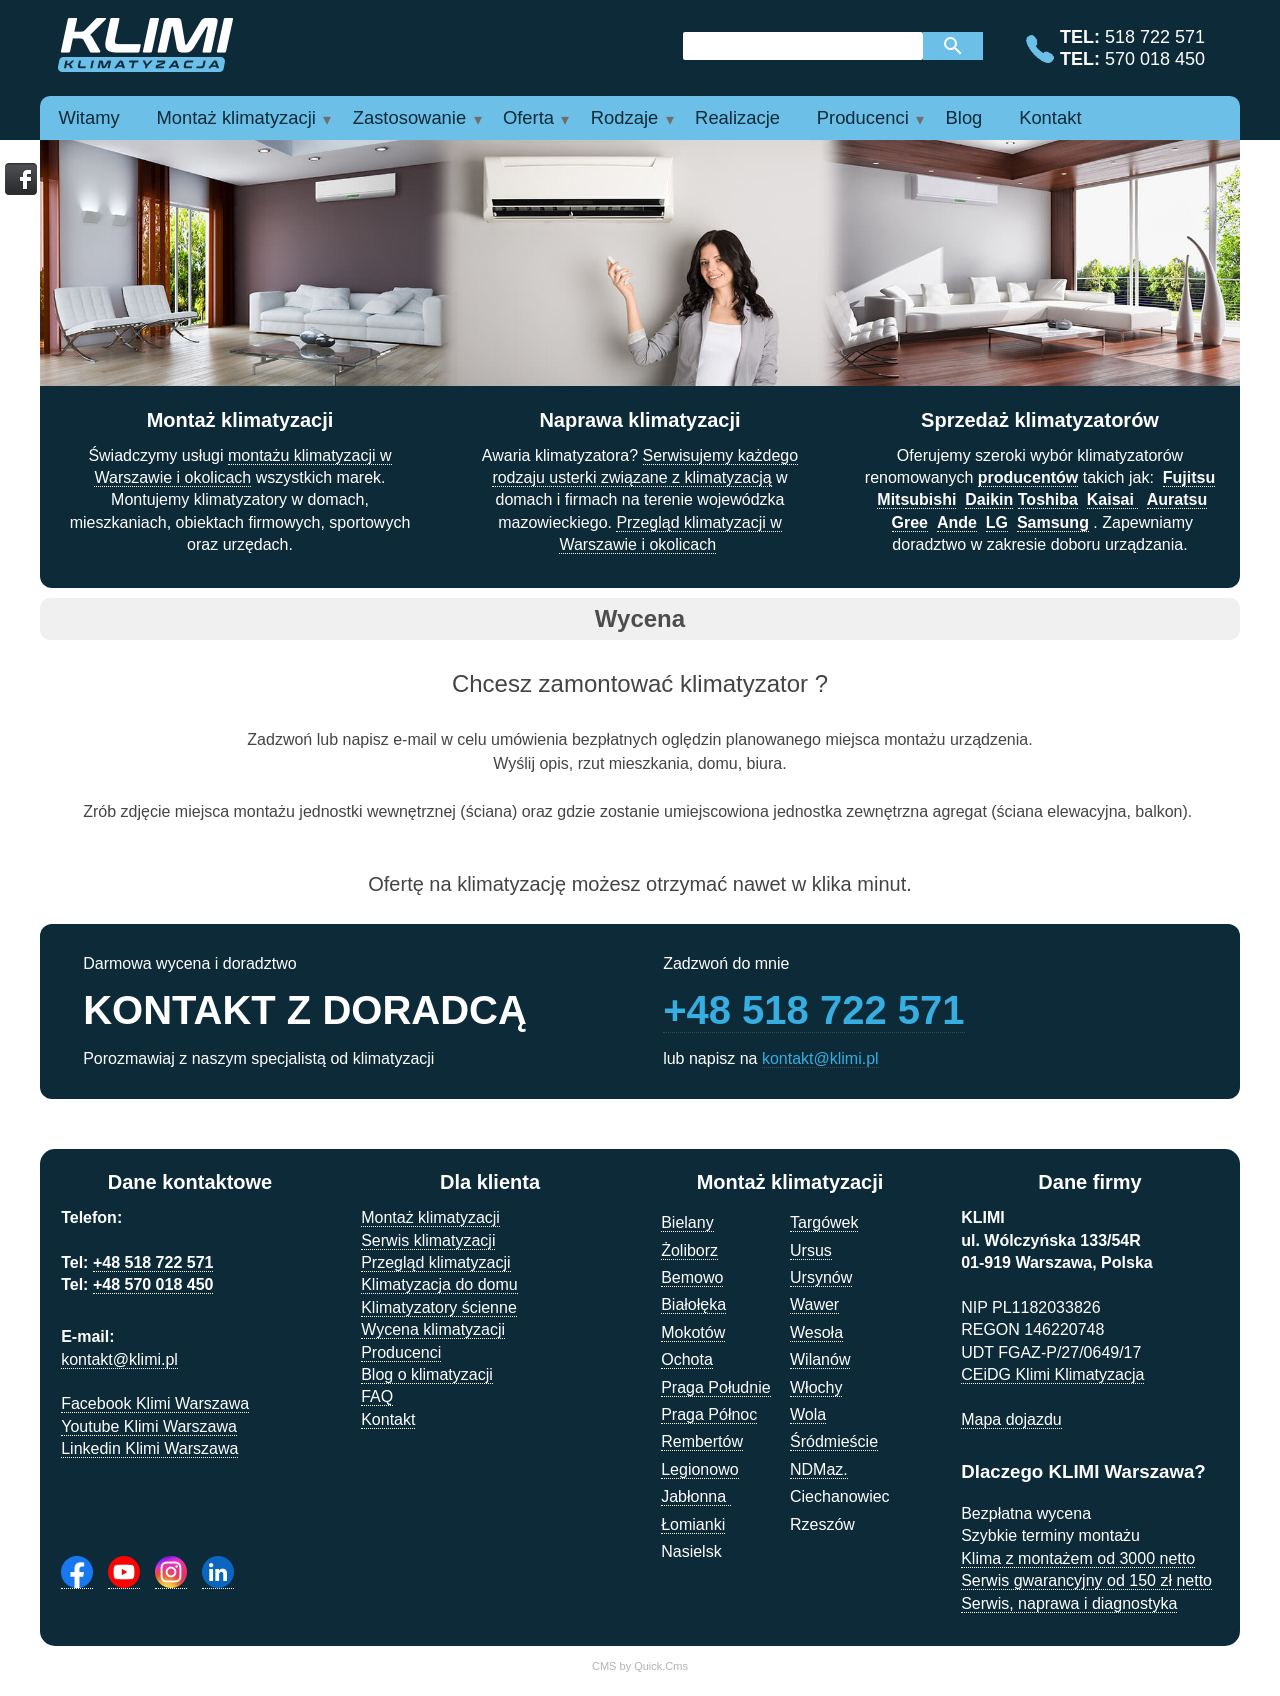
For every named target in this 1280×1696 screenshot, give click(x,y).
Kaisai (1113, 499)
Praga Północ (709, 1414)
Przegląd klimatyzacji (435, 1262)
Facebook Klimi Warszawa (155, 1403)
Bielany (687, 1222)
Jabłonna (695, 1496)
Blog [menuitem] (964, 117)
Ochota (687, 1359)
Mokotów (693, 1332)
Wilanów (820, 1359)
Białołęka (693, 1304)
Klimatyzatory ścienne (439, 1307)
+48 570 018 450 (153, 1284)
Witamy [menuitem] (88, 117)
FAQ (377, 1396)
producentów (1028, 477)
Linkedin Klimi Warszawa (149, 1448)
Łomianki (693, 1524)
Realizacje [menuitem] (737, 117)
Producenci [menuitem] (863, 117)
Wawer (814, 1304)
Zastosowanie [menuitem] (409, 117)
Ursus (811, 1250)
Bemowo (692, 1277)
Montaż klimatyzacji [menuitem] (235, 117)
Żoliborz (689, 1250)
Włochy (816, 1387)
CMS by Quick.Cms (640, 1666)
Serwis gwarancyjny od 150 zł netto (1086, 1580)
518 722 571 (1132, 37)
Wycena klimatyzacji (433, 1329)
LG (997, 522)
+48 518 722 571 (813, 1010)
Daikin (989, 499)
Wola (808, 1414)
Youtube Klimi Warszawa (149, 1426)
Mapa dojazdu (1011, 1419)
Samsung (1053, 522)
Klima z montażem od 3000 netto (1078, 1558)
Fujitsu (1189, 477)
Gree (910, 522)
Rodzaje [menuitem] (624, 117)
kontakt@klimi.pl (820, 1058)
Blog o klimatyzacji (427, 1374)
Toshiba (1048, 499)
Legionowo (699, 1469)
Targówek (824, 1222)
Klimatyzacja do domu (439, 1284)
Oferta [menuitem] (528, 117)
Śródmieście (834, 1441)
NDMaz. (819, 1469)
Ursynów (821, 1277)
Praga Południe (715, 1387)
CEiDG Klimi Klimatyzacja (1052, 1374)
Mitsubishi (916, 499)
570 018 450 (1132, 59)
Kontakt (388, 1419)
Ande (957, 522)
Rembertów (702, 1441)
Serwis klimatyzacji (428, 1240)
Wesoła (816, 1332)
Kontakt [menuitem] (1050, 117)
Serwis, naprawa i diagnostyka (1069, 1603)
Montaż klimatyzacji (430, 1217)
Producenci (401, 1352)
